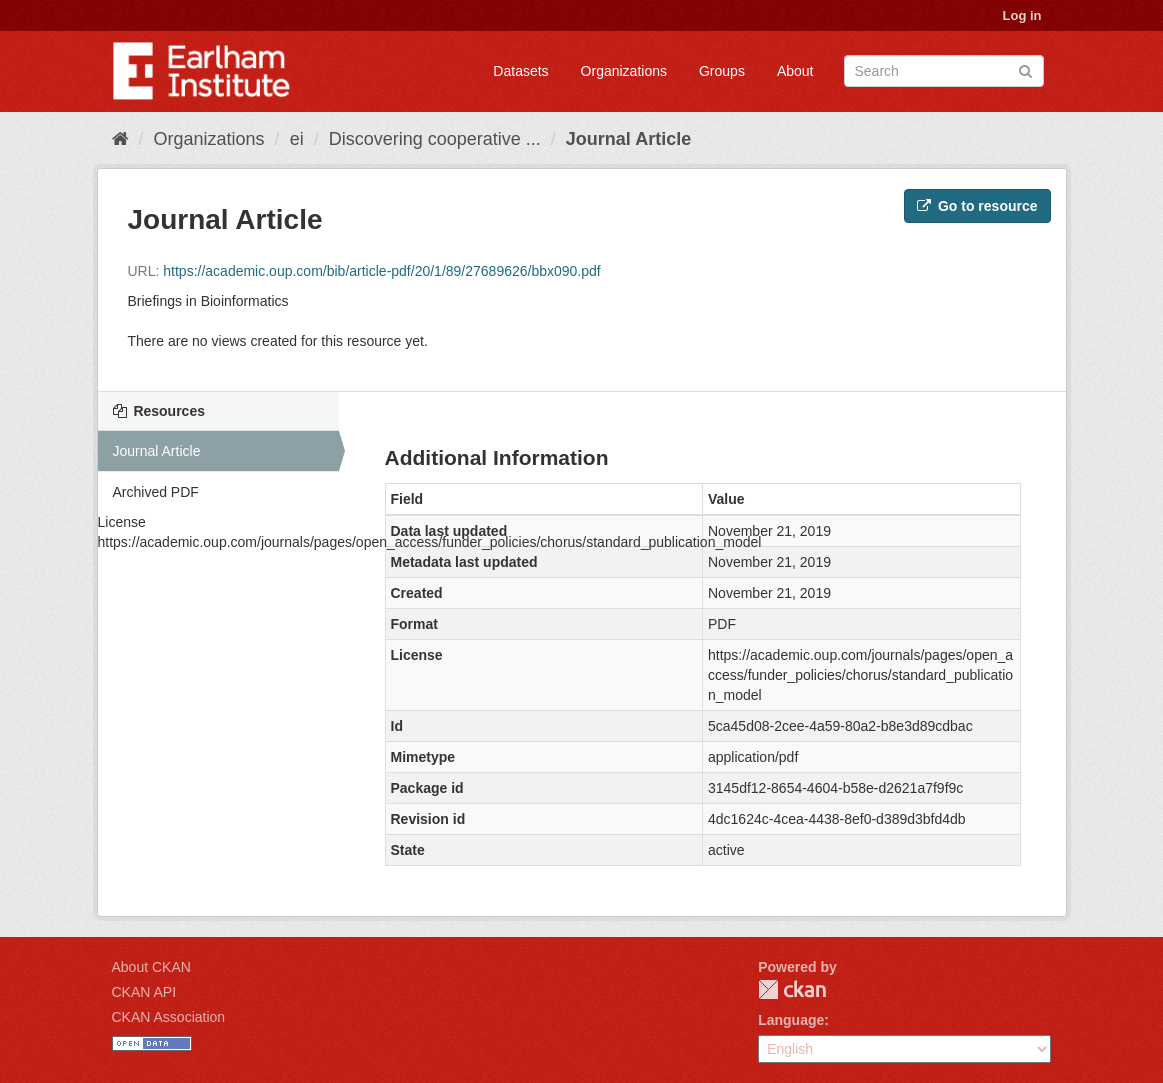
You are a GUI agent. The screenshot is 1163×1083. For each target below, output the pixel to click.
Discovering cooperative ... (435, 139)
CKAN (792, 989)
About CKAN (151, 967)
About (795, 71)
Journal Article (628, 139)
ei (297, 139)
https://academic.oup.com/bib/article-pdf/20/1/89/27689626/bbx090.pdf (381, 271)
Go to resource (977, 206)
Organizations (624, 71)
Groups (722, 71)
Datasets (520, 71)
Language (791, 1020)
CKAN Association (169, 1017)
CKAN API (144, 992)
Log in (1022, 15)
